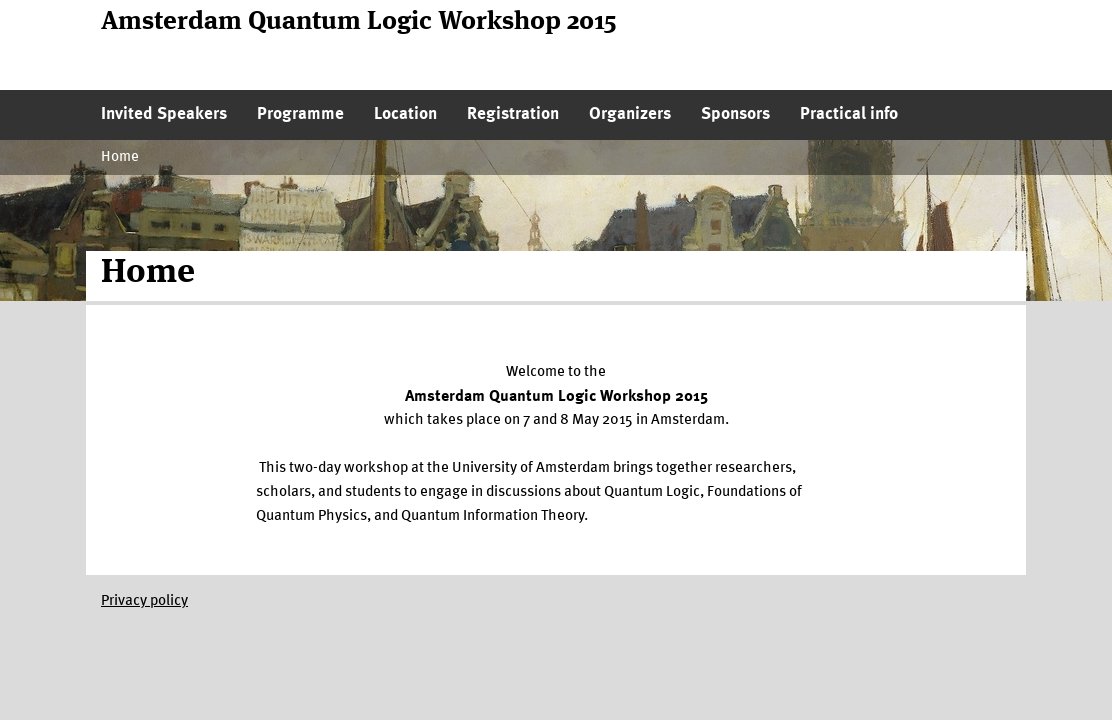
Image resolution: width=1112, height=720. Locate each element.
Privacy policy (144, 601)
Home (120, 157)
